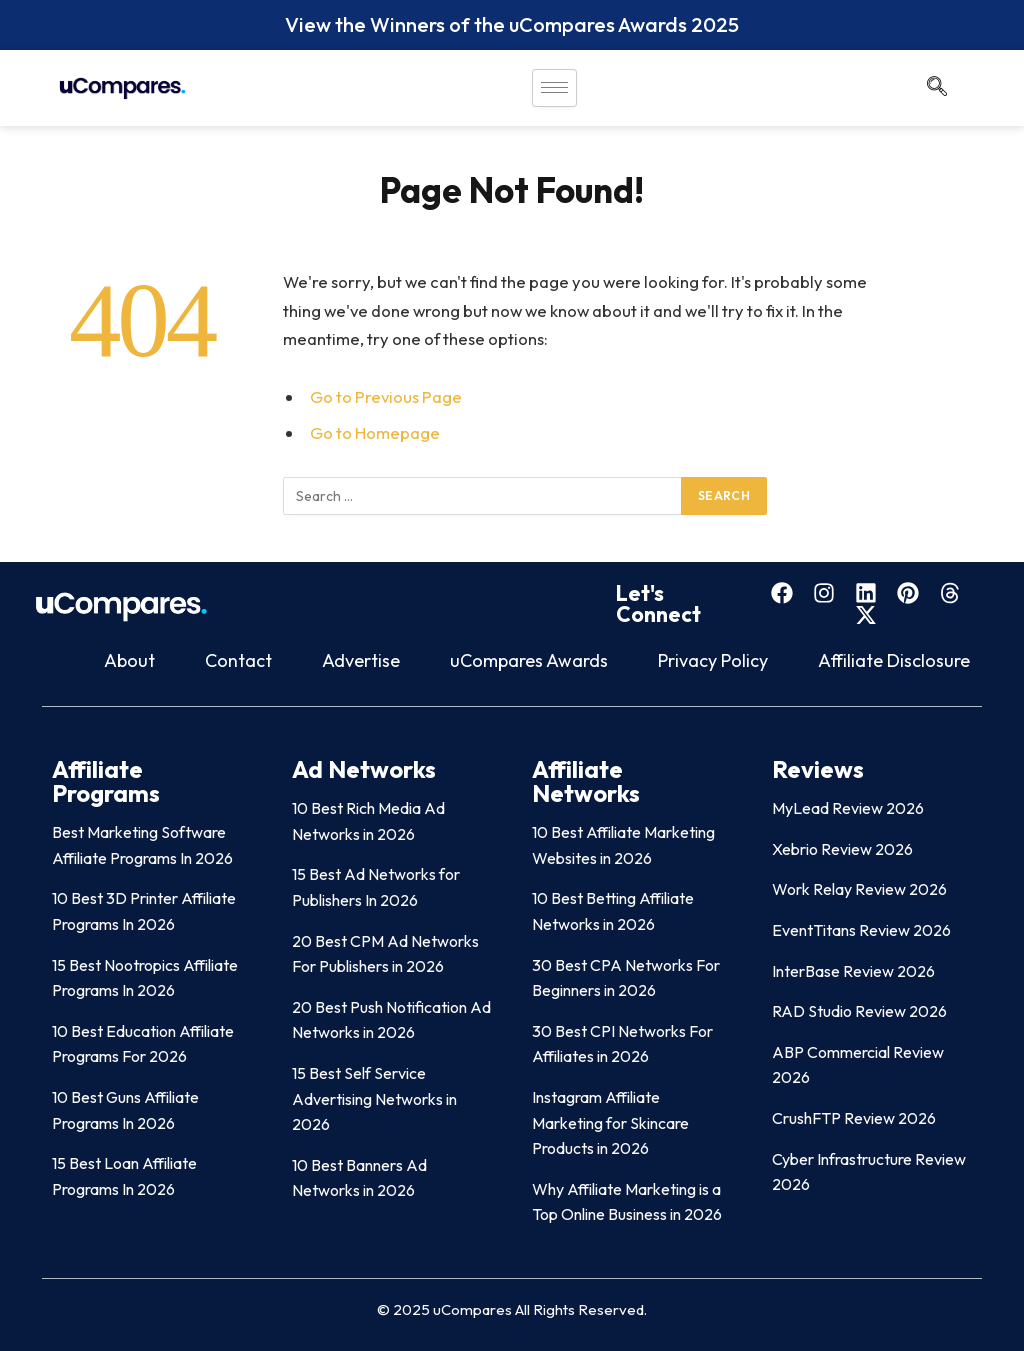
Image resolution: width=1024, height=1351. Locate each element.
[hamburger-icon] (554, 88)
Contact (238, 660)
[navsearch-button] (937, 88)
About (129, 660)
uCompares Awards (529, 660)
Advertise (361, 660)
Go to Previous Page (386, 396)
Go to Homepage (375, 432)
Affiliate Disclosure (894, 660)
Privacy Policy (713, 660)
